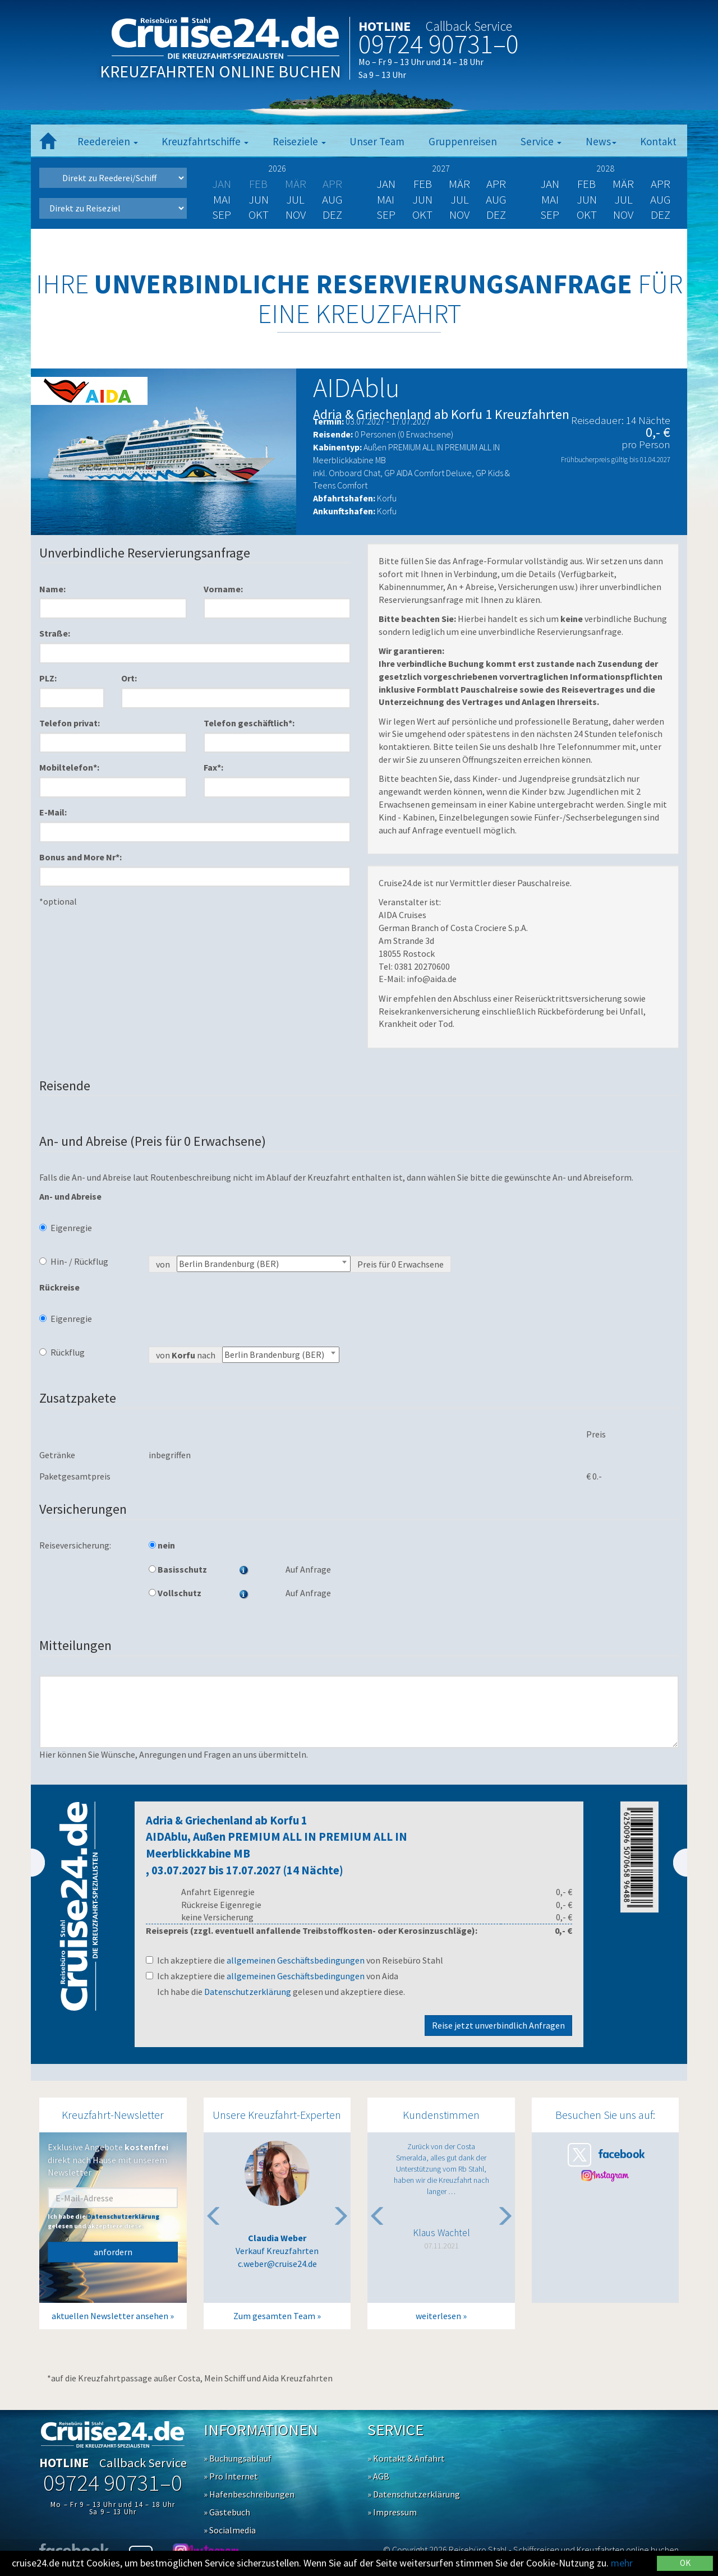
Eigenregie (65, 1227)
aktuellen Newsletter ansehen (110, 2315)
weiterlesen (438, 2315)
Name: (52, 589)
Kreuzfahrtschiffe (205, 141)
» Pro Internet (231, 2476)
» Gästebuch (227, 2512)
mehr (622, 2562)
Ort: (129, 678)
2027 (441, 168)
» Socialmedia (230, 2530)
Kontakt (658, 141)
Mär (459, 183)
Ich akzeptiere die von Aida (272, 1975)
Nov (296, 214)
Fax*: (213, 767)
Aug (332, 199)
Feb (422, 183)
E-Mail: (53, 812)
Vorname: (223, 589)
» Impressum (392, 2512)
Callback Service (469, 26)
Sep (221, 214)
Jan (385, 183)
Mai (222, 199)
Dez (332, 214)
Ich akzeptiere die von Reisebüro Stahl (294, 1960)
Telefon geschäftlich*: (249, 723)
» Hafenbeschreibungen (249, 2494)
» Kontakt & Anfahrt (406, 2458)
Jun (258, 199)
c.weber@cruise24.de (277, 2263)
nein (162, 1545)
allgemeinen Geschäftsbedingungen (296, 1960)
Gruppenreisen (463, 141)
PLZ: (48, 678)
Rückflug (62, 1352)
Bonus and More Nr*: (80, 857)
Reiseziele (299, 141)
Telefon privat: (69, 723)
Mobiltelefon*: (69, 767)
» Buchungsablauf (237, 2458)
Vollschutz (175, 1592)
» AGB (378, 2476)
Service (541, 141)
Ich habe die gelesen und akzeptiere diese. (281, 1991)
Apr (496, 183)
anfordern (113, 2251)
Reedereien (107, 141)
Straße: (54, 633)
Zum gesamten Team (274, 2315)
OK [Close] (685, 2562)
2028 (605, 168)
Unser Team (376, 141)
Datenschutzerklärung (247, 1991)
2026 (277, 168)
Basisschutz (178, 1569)
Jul (295, 199)
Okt (258, 214)
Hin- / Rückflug (73, 1261)
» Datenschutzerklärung (413, 2494)
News (601, 141)
